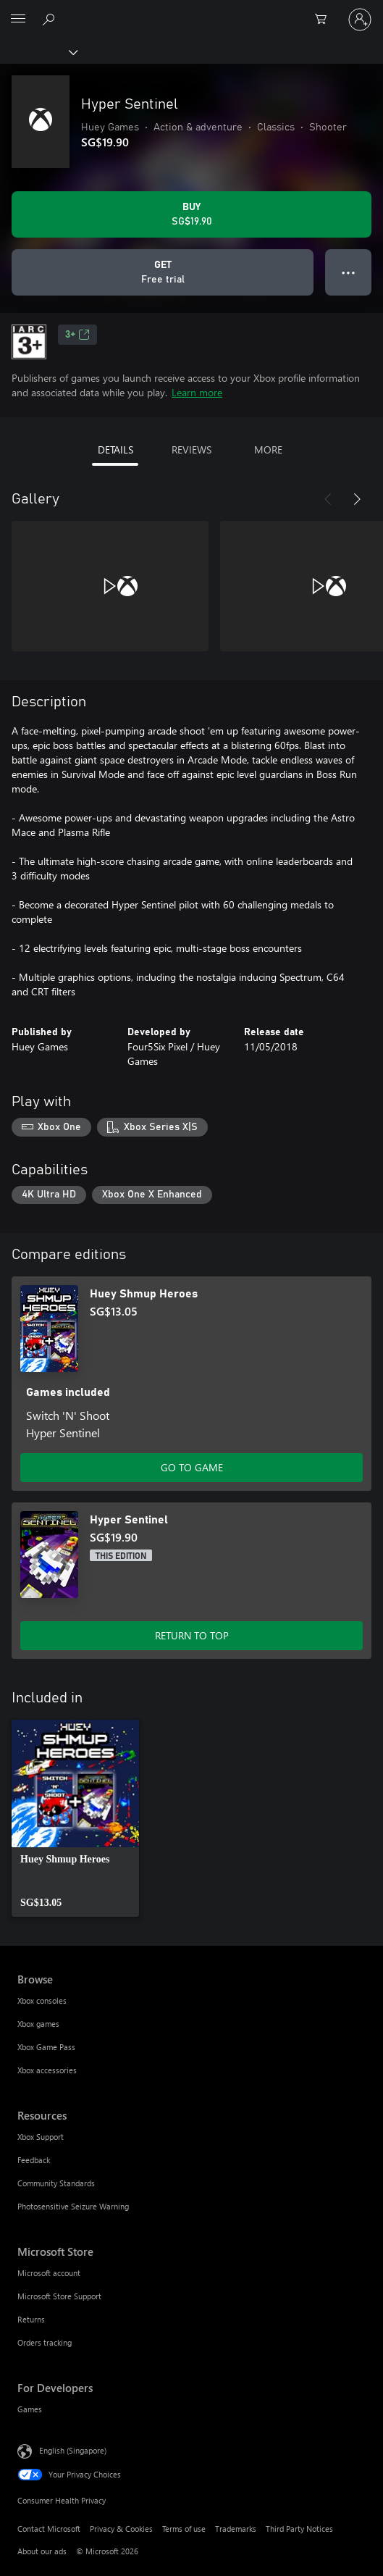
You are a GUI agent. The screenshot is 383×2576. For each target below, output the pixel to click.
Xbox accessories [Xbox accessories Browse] (47, 2070)
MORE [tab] (268, 449)
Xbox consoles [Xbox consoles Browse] (42, 2000)
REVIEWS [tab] (191, 449)
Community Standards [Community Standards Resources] (56, 2183)
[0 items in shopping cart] (325, 19)
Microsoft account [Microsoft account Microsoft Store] (48, 2273)
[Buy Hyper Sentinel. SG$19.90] (191, 214)
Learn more (197, 392)
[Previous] (327, 499)
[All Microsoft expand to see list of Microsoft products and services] (18, 19)
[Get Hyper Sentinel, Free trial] (162, 272)
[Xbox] (38, 51)
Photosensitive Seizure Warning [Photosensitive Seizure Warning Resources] (73, 2206)
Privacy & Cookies (121, 2528)
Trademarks (235, 2528)
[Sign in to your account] (359, 19)
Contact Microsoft (48, 2528)
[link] (75, 1818)
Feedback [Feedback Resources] (33, 2160)
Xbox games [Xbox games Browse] (38, 2023)
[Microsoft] (191, 11)
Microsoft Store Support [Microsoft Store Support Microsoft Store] (59, 2296)
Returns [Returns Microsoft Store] (31, 2319)
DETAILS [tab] (115, 449)
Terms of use (184, 2528)
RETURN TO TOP (192, 1635)
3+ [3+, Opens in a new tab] (77, 334)
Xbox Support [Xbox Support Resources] (40, 2136)
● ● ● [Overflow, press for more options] (348, 272)
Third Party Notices (299, 2528)
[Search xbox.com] (50, 18)
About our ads (42, 2551)
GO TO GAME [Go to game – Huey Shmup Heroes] (192, 1467)
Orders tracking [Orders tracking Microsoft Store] (44, 2342)
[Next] (356, 499)
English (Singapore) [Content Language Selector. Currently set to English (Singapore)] (72, 2450)
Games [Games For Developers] (29, 2409)
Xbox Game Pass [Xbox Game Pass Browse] (46, 2047)
